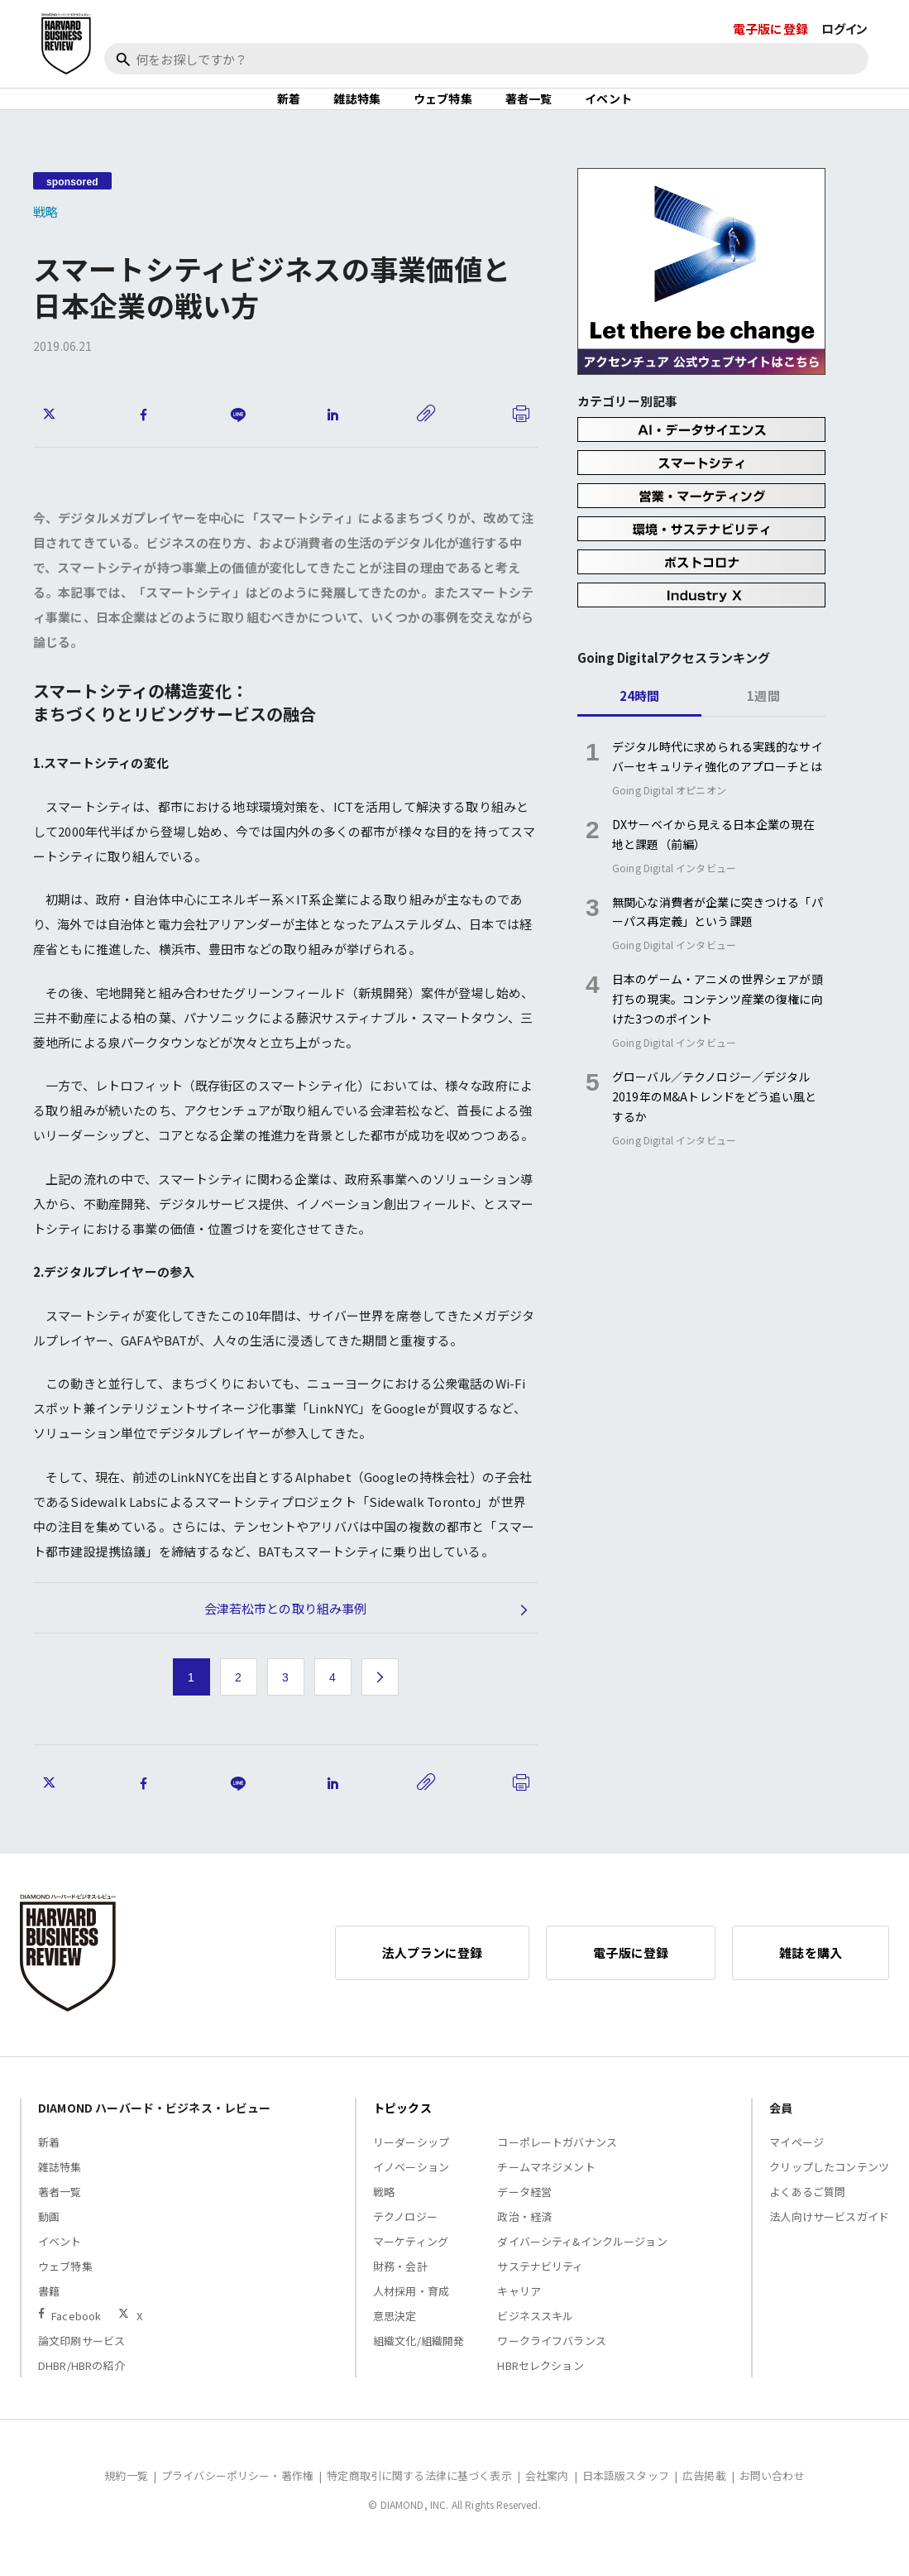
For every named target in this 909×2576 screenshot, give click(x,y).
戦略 (45, 236)
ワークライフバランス (551, 2365)
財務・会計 (400, 2291)
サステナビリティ (540, 2291)
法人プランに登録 (432, 1977)
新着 (288, 111)
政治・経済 (524, 2241)
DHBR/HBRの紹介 (81, 2390)
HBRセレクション (540, 2390)
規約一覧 (126, 2500)
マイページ (796, 2167)
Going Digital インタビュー (674, 892)
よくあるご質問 (807, 2216)
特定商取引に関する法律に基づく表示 (419, 2500)
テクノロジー (405, 2241)
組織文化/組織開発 (418, 2365)
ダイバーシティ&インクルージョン (582, 2266)
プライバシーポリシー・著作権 (237, 2500)
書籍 (49, 2316)
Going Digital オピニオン (669, 814)
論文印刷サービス (81, 2365)
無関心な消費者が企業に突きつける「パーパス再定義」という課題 (717, 936)
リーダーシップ (411, 2167)
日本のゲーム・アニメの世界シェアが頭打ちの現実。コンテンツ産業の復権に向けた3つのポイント (717, 1023)
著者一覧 (529, 111)
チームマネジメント (546, 2191)
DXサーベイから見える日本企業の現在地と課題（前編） (713, 858)
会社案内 (547, 2500)
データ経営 (524, 2216)
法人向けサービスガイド (829, 2241)
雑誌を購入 (810, 1977)
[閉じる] (877, 88)
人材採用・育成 (411, 2316)
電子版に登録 (770, 28)
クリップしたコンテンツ (829, 2191)
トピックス (402, 2132)
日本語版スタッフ (625, 2500)
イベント (608, 111)
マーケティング (410, 2266)
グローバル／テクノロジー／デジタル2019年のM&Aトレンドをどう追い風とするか (714, 1121)
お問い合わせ (772, 2500)
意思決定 (395, 2340)
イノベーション (411, 2191)
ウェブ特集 (443, 111)
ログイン (844, 28)
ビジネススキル (535, 2340)
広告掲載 (704, 2500)
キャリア (519, 2316)
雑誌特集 (356, 111)
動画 (49, 2241)
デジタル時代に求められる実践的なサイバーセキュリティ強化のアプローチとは (717, 780)
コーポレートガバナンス (557, 2167)
